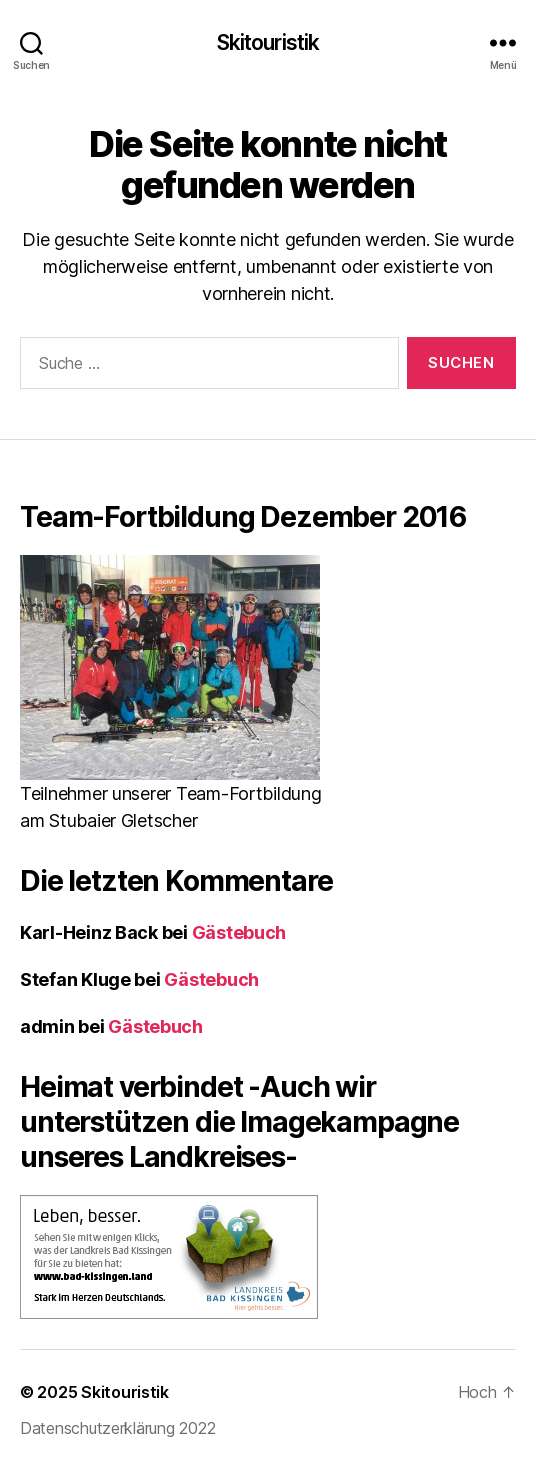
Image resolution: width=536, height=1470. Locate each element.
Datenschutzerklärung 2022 (117, 1428)
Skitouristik (268, 42)
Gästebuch (239, 932)
